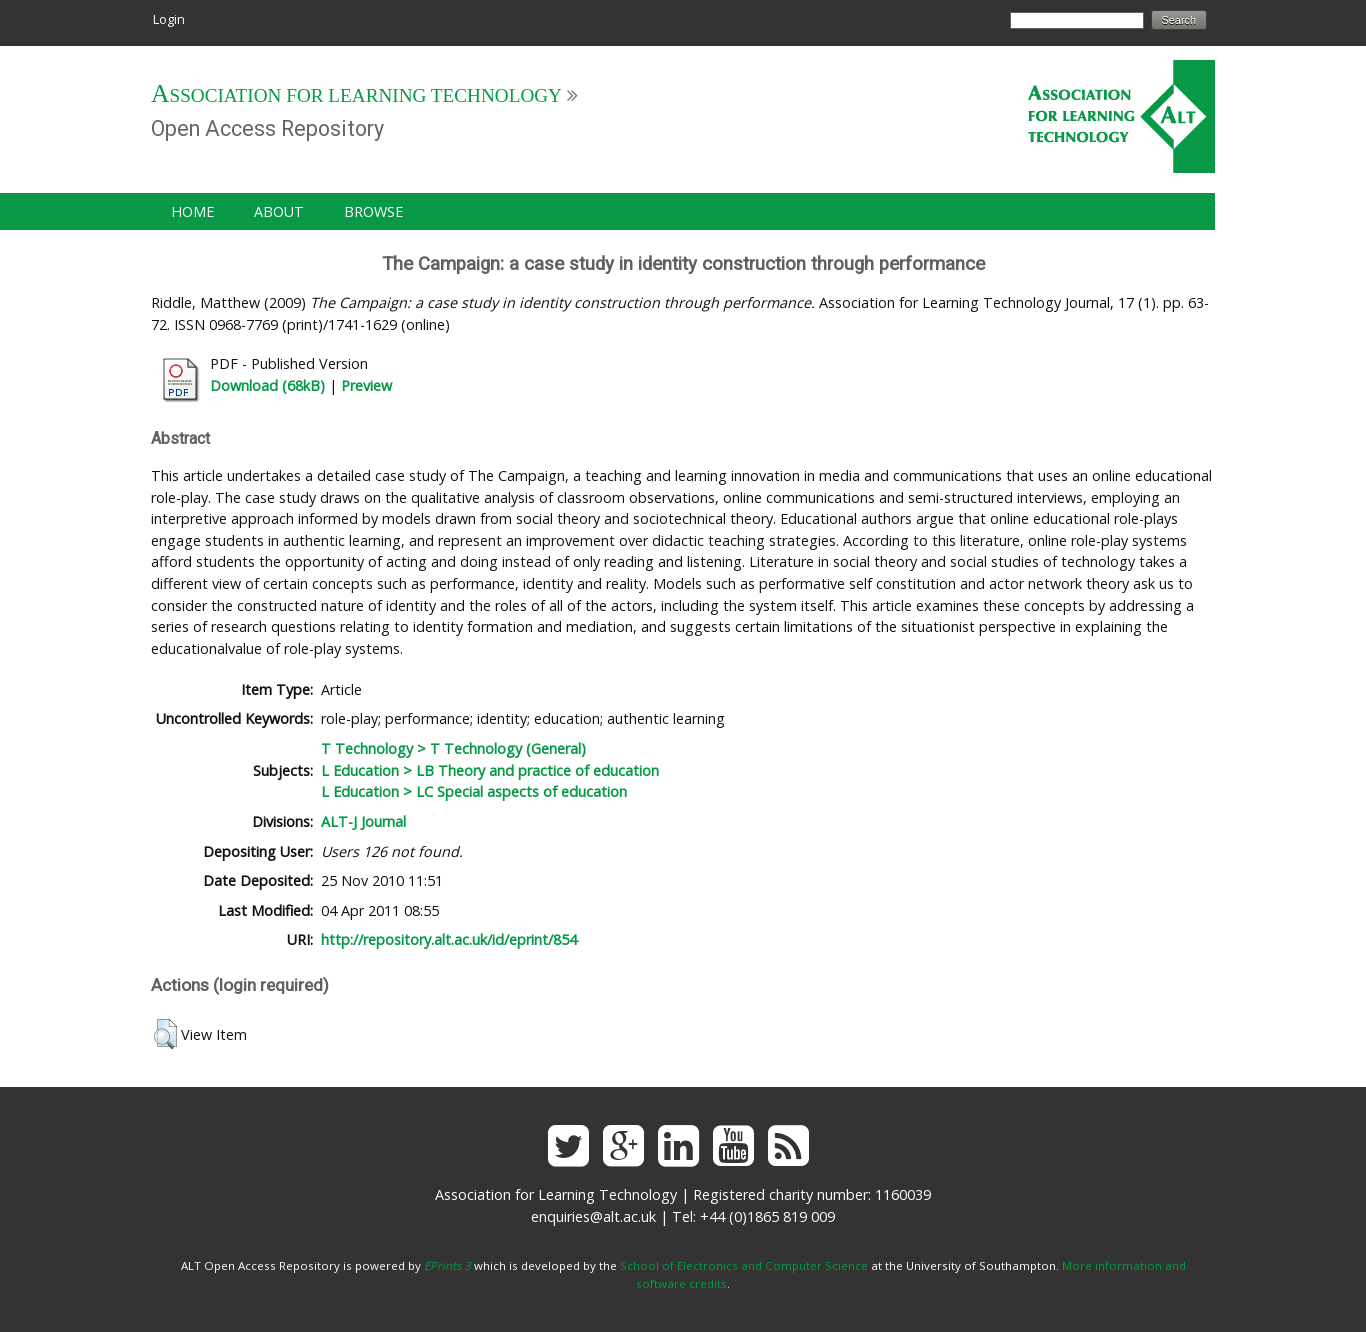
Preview (366, 385)
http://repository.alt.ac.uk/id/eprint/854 (449, 939)
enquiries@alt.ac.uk (593, 1216)
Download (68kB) (267, 385)
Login (169, 19)
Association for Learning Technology (356, 95)
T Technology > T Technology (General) (453, 748)
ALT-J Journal (363, 821)
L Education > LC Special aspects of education (474, 791)
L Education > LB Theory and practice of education (490, 770)
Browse (373, 211)
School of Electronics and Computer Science (744, 1265)
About (279, 211)
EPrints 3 (447, 1265)
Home (192, 211)
